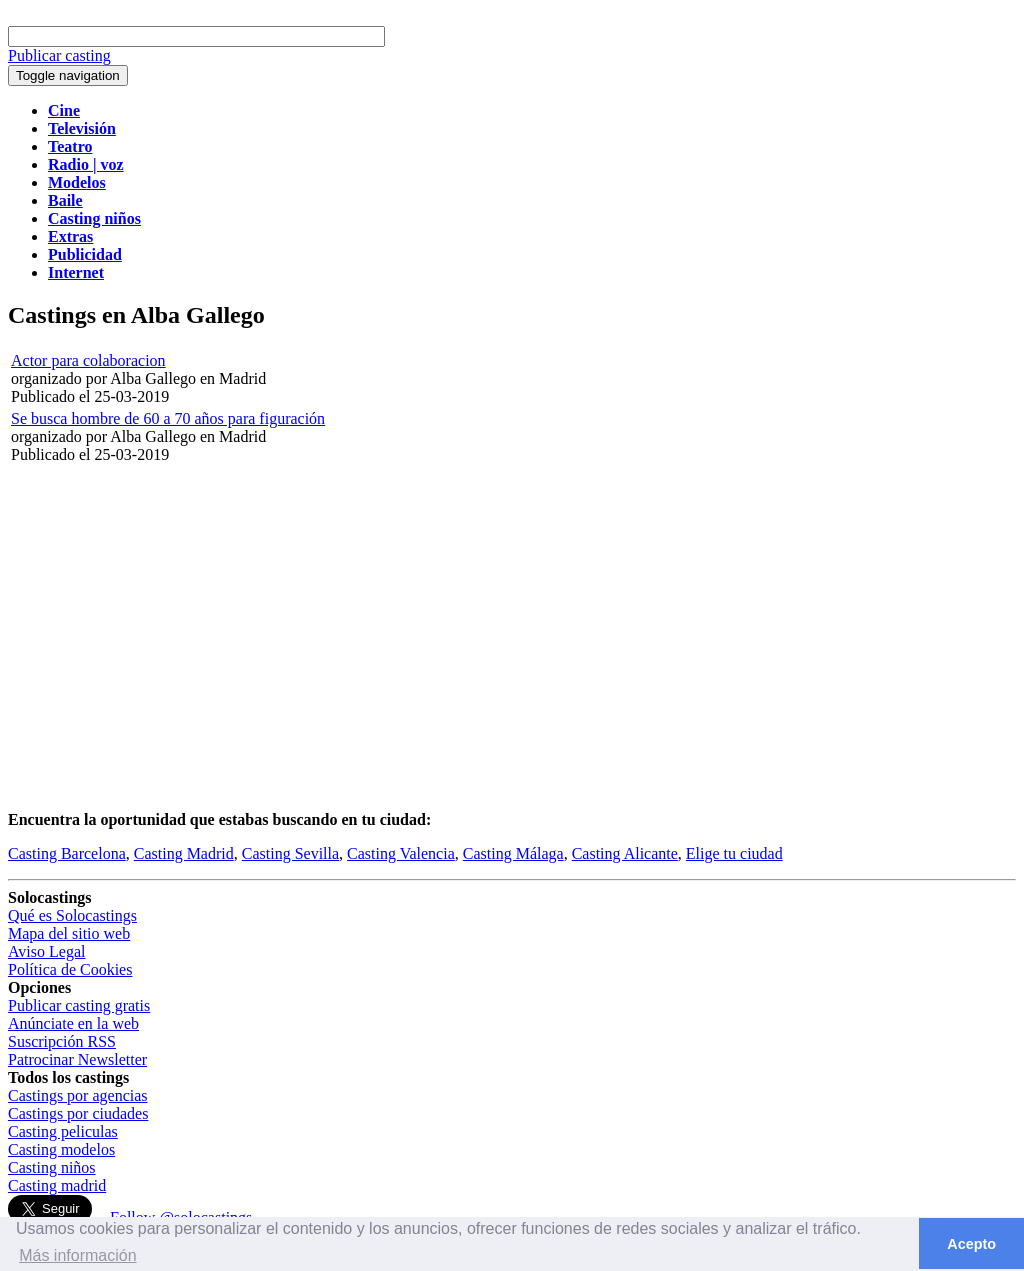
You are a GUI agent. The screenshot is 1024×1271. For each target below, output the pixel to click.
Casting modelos (61, 1149)
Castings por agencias (78, 1095)
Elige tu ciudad (734, 853)
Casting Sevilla (290, 853)
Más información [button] (77, 1255)
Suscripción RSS (62, 1041)
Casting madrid (57, 1185)
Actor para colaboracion (88, 360)
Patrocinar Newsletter (77, 1059)
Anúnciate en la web (73, 1023)
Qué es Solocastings (72, 915)
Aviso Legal (46, 951)
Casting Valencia (401, 853)
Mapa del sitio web (69, 933)
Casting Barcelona (67, 853)
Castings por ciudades (78, 1113)
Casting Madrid (184, 853)
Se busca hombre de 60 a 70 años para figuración (168, 418)
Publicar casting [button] (59, 55)
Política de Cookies (70, 969)
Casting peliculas (63, 1131)
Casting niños (52, 1167)
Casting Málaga (513, 853)
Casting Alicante (625, 853)
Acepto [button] (971, 1244)
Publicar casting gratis (79, 1005)
